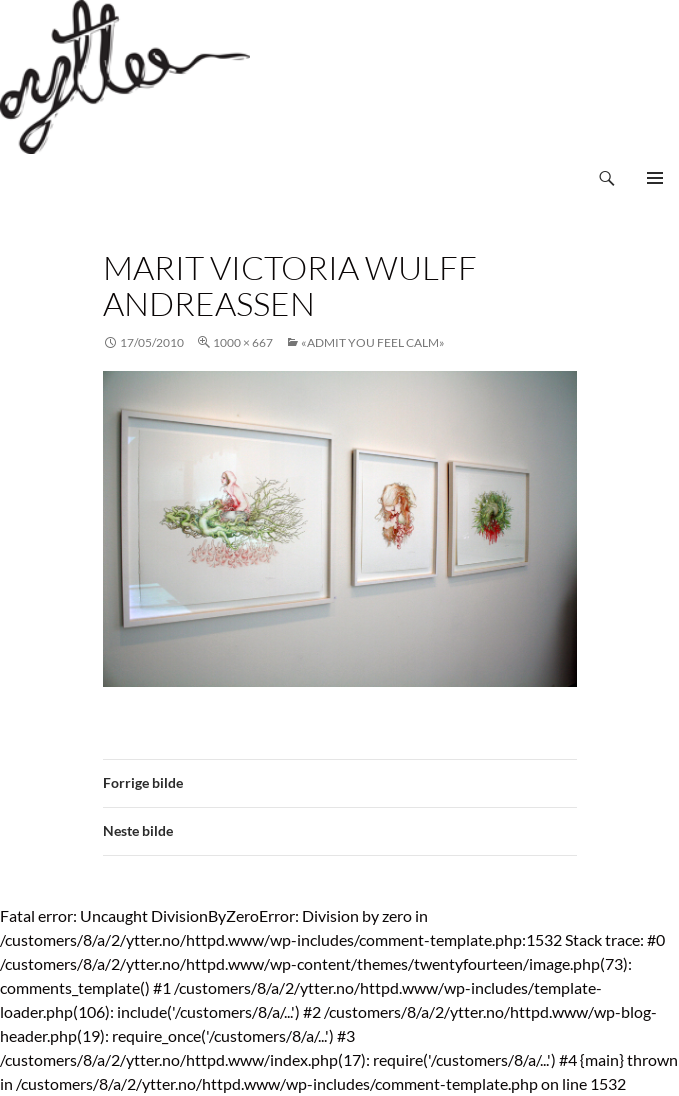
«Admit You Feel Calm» (373, 342)
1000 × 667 (243, 342)
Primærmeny (655, 178)
